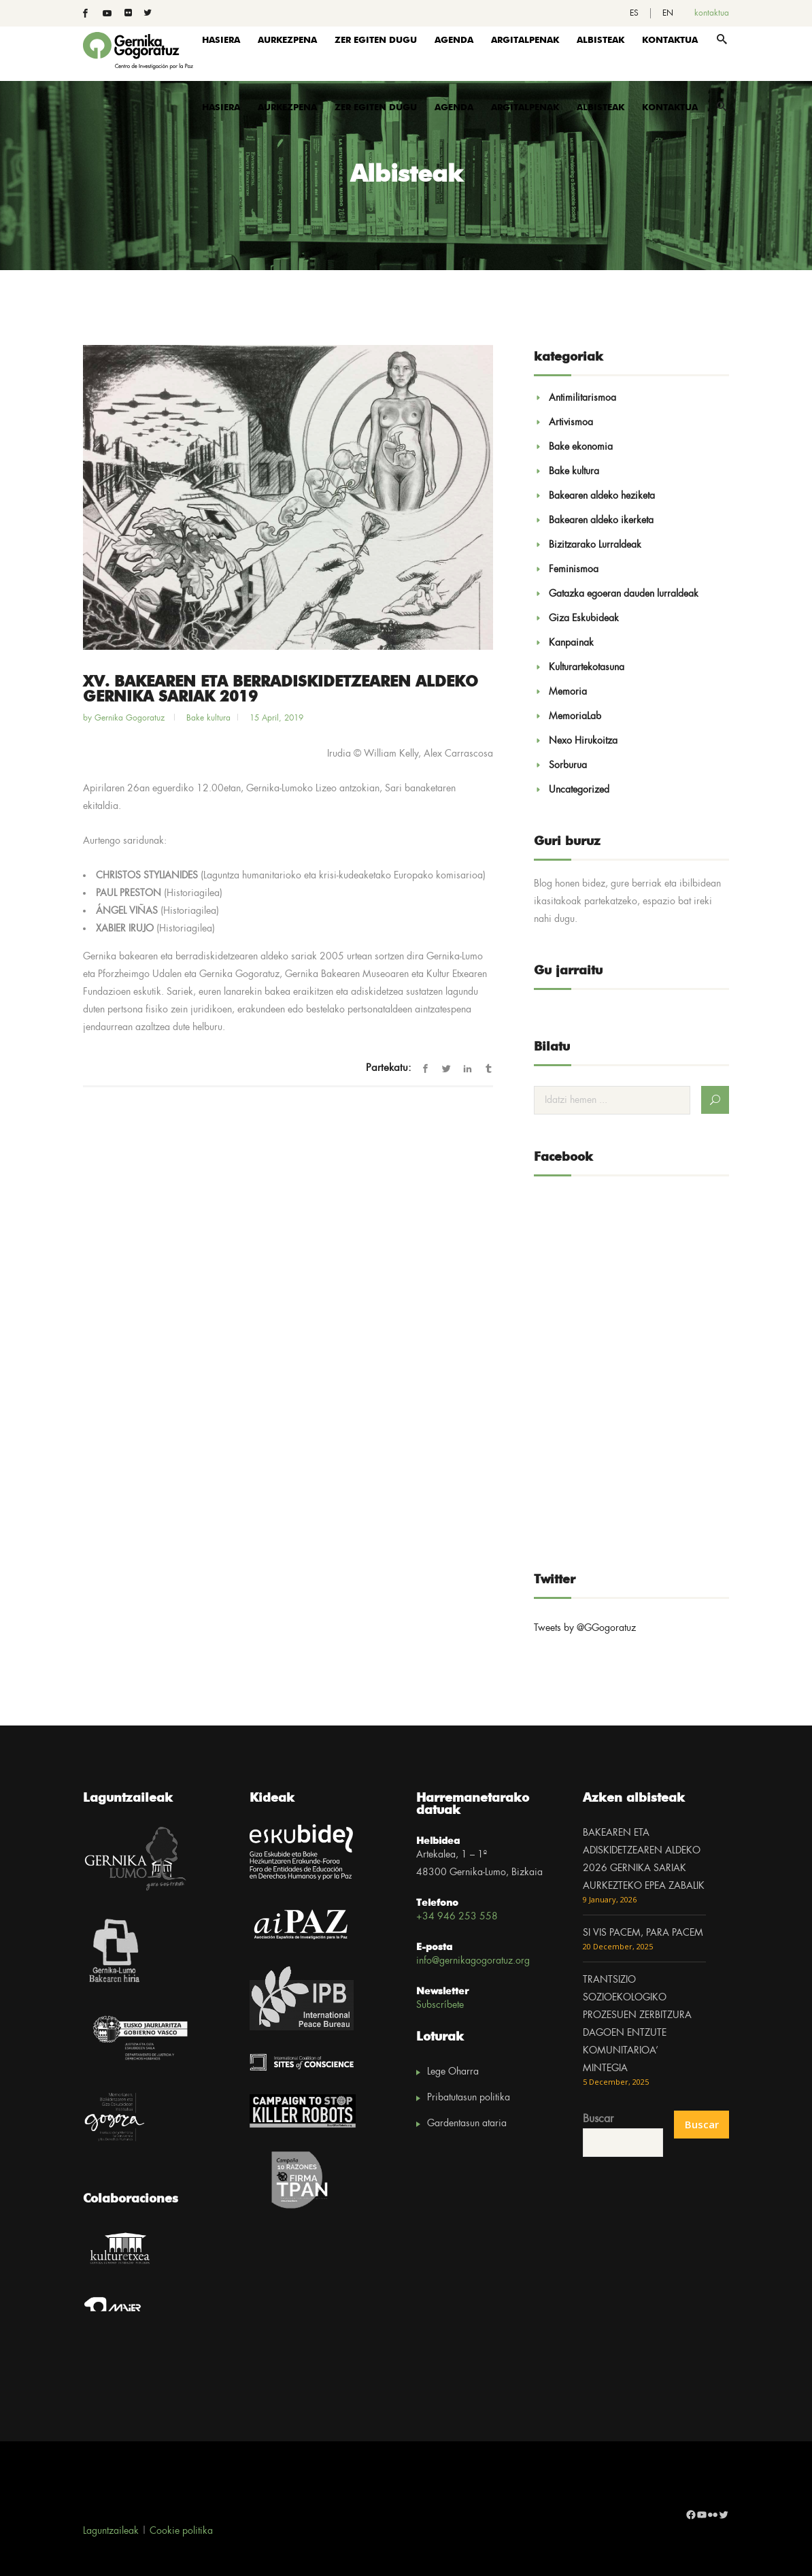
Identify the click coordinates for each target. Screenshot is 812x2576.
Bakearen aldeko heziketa (602, 496)
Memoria (568, 692)
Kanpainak (571, 643)
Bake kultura (208, 718)
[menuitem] (634, 13)
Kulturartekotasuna (586, 667)
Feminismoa (573, 569)
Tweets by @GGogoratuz (585, 1628)
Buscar (598, 2119)
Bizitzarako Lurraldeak (595, 545)
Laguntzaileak (111, 2531)
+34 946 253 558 (457, 1916)
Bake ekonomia (581, 447)
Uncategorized (579, 790)
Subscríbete (440, 2005)
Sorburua (568, 765)
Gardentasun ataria (467, 2123)
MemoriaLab (575, 716)
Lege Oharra (453, 2071)
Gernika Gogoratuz (131, 718)
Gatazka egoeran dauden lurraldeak (623, 594)
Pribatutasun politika (468, 2097)
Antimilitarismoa (582, 398)
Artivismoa (571, 422)
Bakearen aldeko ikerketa (601, 520)
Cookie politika (181, 2531)
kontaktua (711, 13)
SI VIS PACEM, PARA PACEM (643, 1933)
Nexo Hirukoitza (583, 741)
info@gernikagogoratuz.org (473, 1960)
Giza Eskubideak (584, 618)
